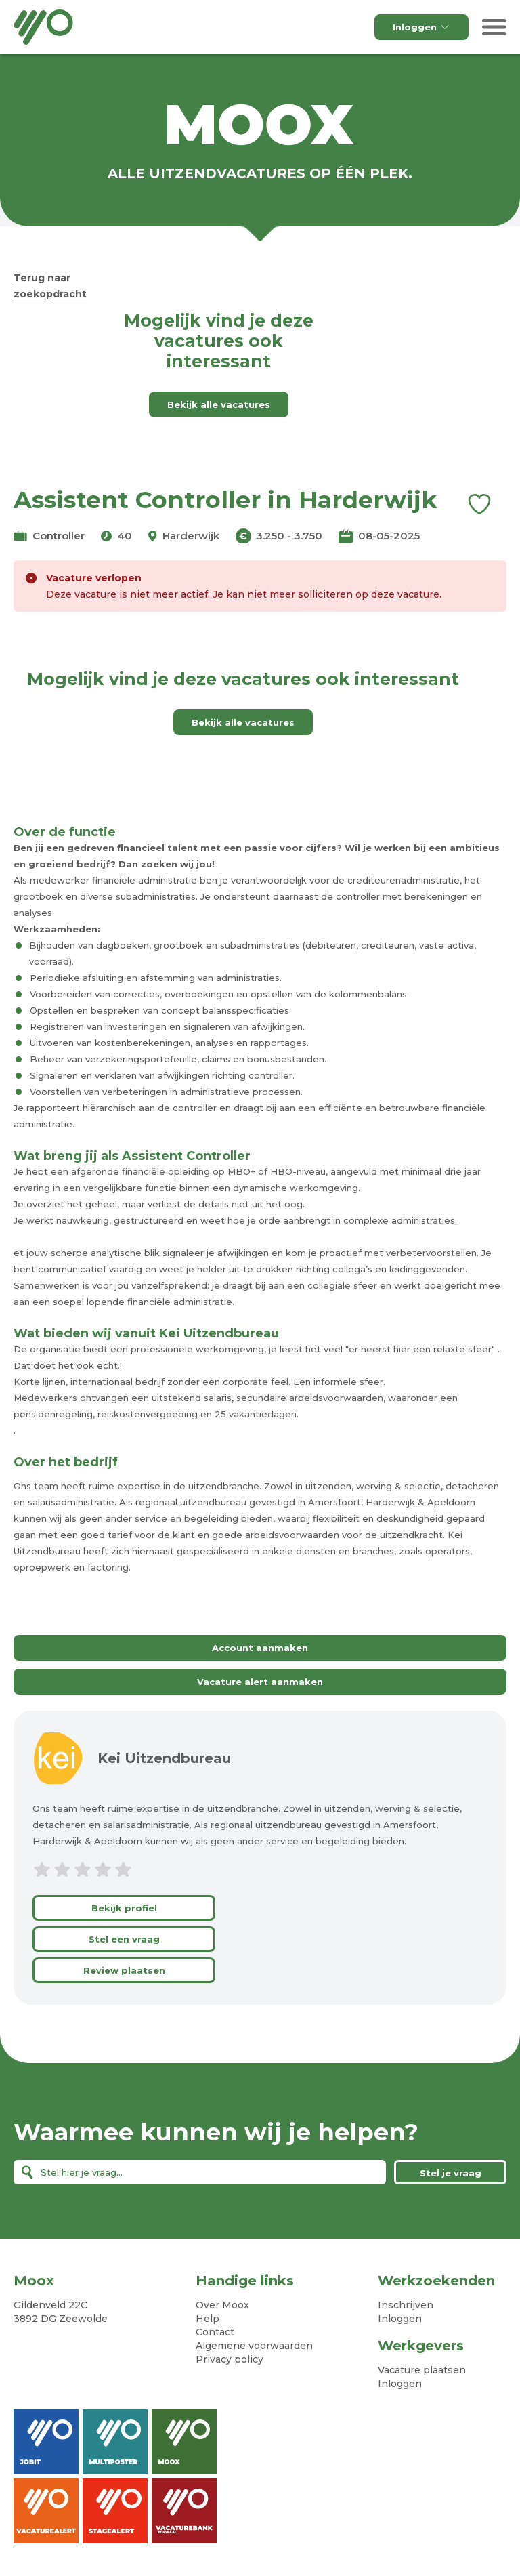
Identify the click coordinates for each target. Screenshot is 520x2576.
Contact (215, 2332)
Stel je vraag (450, 2172)
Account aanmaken (260, 1647)
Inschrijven (405, 2305)
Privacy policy (229, 2359)
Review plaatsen (124, 1970)
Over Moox (222, 2305)
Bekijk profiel (124, 1908)
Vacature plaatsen (422, 2370)
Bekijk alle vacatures (218, 404)
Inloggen (421, 27)
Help (207, 2318)
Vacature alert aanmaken (260, 1681)
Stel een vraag (124, 1939)
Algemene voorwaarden (254, 2346)
